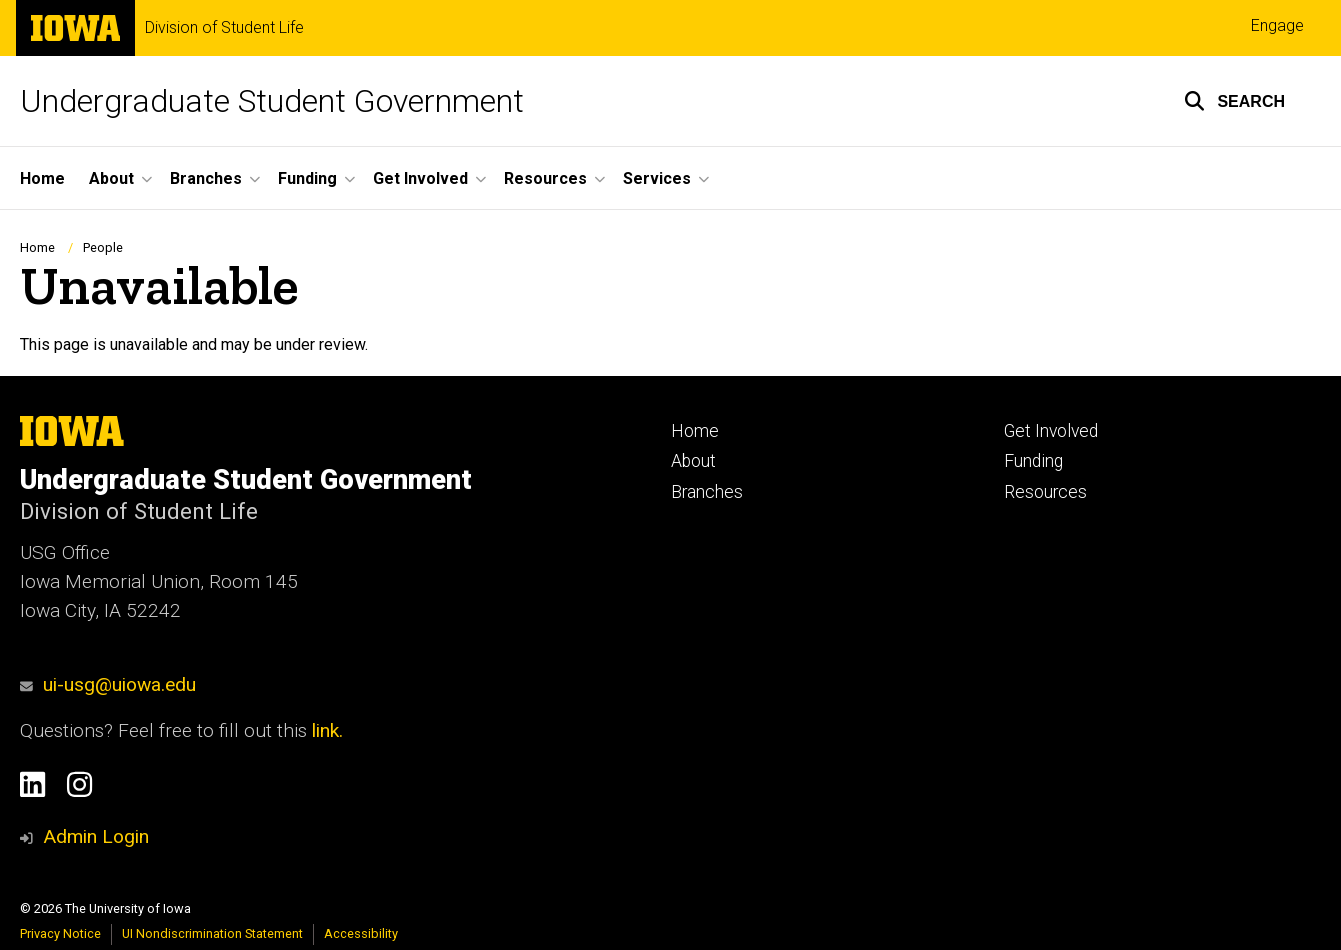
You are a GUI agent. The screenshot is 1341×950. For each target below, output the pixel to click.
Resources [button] (545, 178)
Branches (707, 492)
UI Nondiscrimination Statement (212, 933)
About (693, 461)
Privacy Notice (60, 933)
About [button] (111, 178)
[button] (1234, 101)
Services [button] (657, 178)
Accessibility (361, 933)
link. (325, 730)
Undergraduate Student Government (272, 101)
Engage (1277, 25)
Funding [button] (307, 178)
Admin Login (96, 836)
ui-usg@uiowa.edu (108, 684)
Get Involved (1051, 431)
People (103, 247)
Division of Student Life (224, 28)
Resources (1045, 492)
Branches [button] (206, 178)
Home (42, 178)
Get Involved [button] (420, 178)
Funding (1033, 461)
